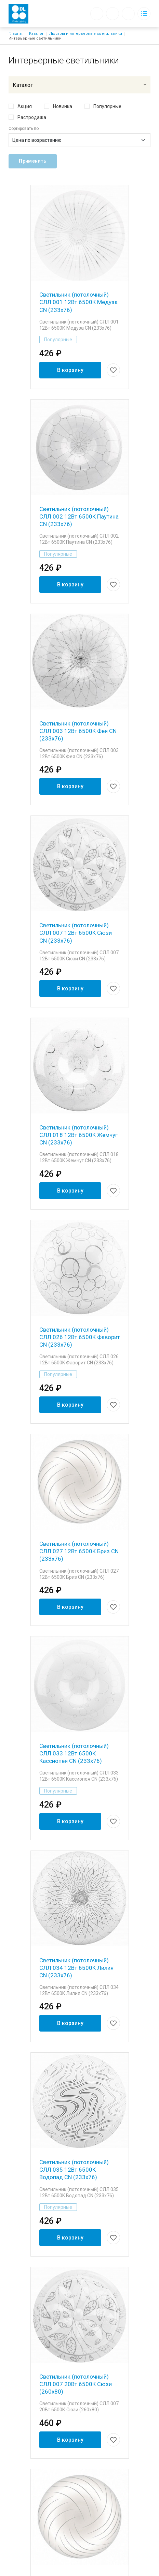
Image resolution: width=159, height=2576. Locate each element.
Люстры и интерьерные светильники (85, 33)
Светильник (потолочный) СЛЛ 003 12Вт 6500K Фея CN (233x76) (78, 671)
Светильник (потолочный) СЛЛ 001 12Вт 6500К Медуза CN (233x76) (78, 302)
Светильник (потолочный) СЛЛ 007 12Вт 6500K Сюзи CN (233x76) (75, 845)
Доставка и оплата (79, 2452)
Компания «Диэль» (79, 2411)
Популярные (107, 106)
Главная (16, 33)
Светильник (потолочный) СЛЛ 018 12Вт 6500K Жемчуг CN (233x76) (78, 1020)
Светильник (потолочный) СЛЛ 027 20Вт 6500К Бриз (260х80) (74, 2271)
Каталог (36, 33)
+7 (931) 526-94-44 (79, 2526)
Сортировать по (24, 128)
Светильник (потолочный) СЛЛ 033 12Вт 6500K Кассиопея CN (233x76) (74, 1553)
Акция (24, 106)
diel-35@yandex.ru (79, 2516)
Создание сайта (95, 2568)
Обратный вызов (96, 13)
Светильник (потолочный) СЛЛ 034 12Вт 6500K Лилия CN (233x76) (76, 1738)
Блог (79, 2422)
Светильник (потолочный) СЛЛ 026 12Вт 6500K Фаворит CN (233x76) (79, 1194)
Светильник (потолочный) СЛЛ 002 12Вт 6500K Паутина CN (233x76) (79, 486)
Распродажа (31, 117)
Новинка (62, 106)
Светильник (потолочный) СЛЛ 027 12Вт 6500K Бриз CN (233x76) (79, 1379)
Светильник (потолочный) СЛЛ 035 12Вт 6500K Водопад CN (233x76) (74, 1912)
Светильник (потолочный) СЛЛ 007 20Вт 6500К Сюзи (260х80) (75, 2097)
